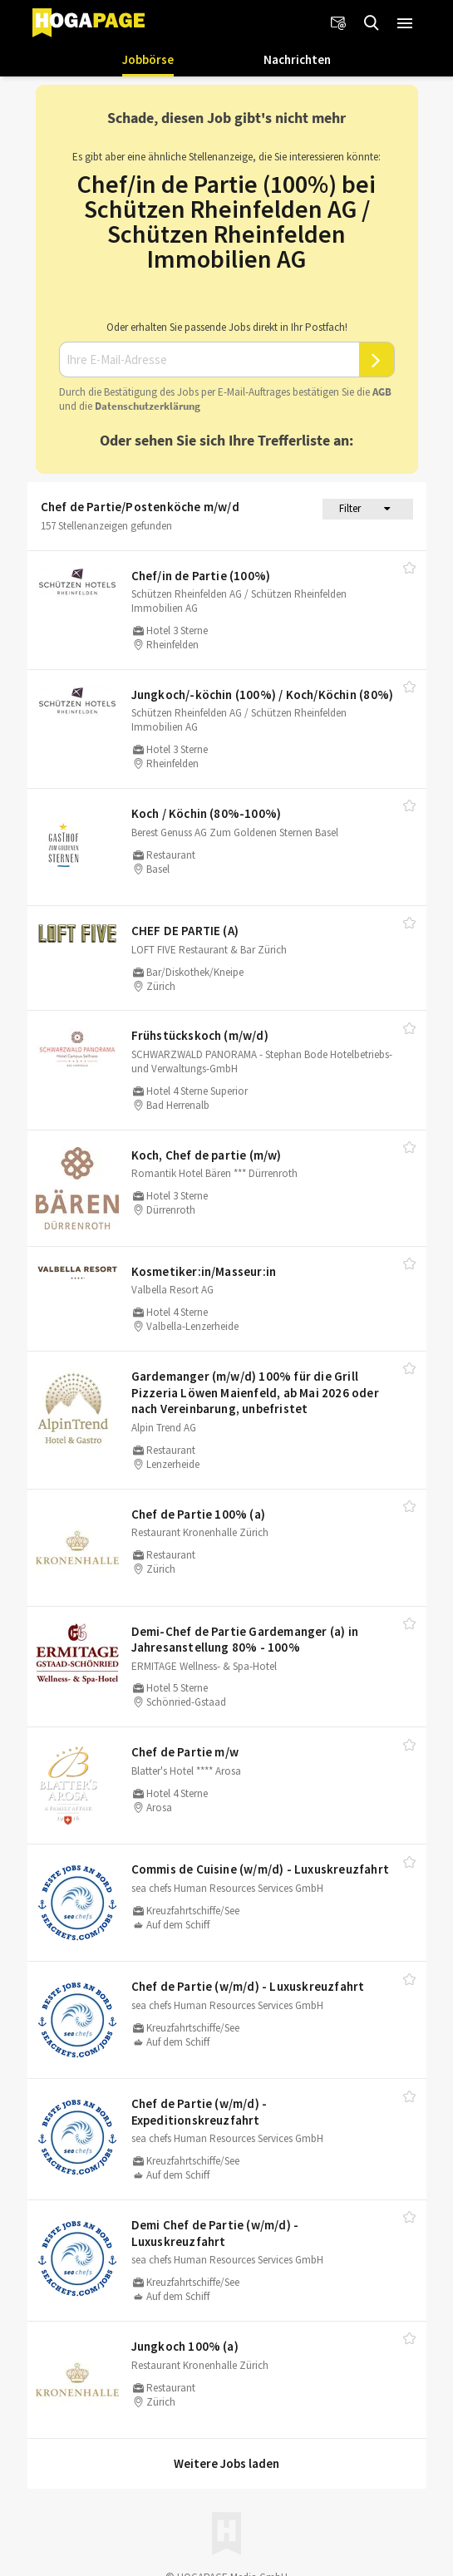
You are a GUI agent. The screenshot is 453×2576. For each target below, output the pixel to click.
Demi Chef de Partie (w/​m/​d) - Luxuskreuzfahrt (215, 2233)
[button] (404, 23)
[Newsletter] (338, 23)
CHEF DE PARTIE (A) (185, 930)
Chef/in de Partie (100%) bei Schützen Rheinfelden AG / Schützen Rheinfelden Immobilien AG (226, 221)
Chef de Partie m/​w (185, 1752)
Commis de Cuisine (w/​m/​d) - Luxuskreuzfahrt (260, 1869)
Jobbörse (148, 59)
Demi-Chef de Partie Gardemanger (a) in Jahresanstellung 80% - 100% (245, 1639)
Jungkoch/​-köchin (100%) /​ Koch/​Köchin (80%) (262, 694)
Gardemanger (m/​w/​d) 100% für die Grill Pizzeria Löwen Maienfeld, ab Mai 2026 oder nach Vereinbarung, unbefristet (255, 1392)
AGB (381, 392)
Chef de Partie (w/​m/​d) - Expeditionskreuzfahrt (199, 2112)
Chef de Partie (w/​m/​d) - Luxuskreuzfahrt (248, 1986)
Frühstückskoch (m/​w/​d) (199, 1035)
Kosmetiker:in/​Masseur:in (204, 1271)
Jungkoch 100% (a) (185, 2346)
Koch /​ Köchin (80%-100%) (206, 813)
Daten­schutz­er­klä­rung (147, 406)
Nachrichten (297, 59)
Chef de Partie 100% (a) (198, 1514)
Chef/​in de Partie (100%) (201, 576)
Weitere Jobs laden (226, 2463)
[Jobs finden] (371, 23)
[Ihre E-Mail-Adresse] (209, 360)
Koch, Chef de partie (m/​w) (206, 1155)
